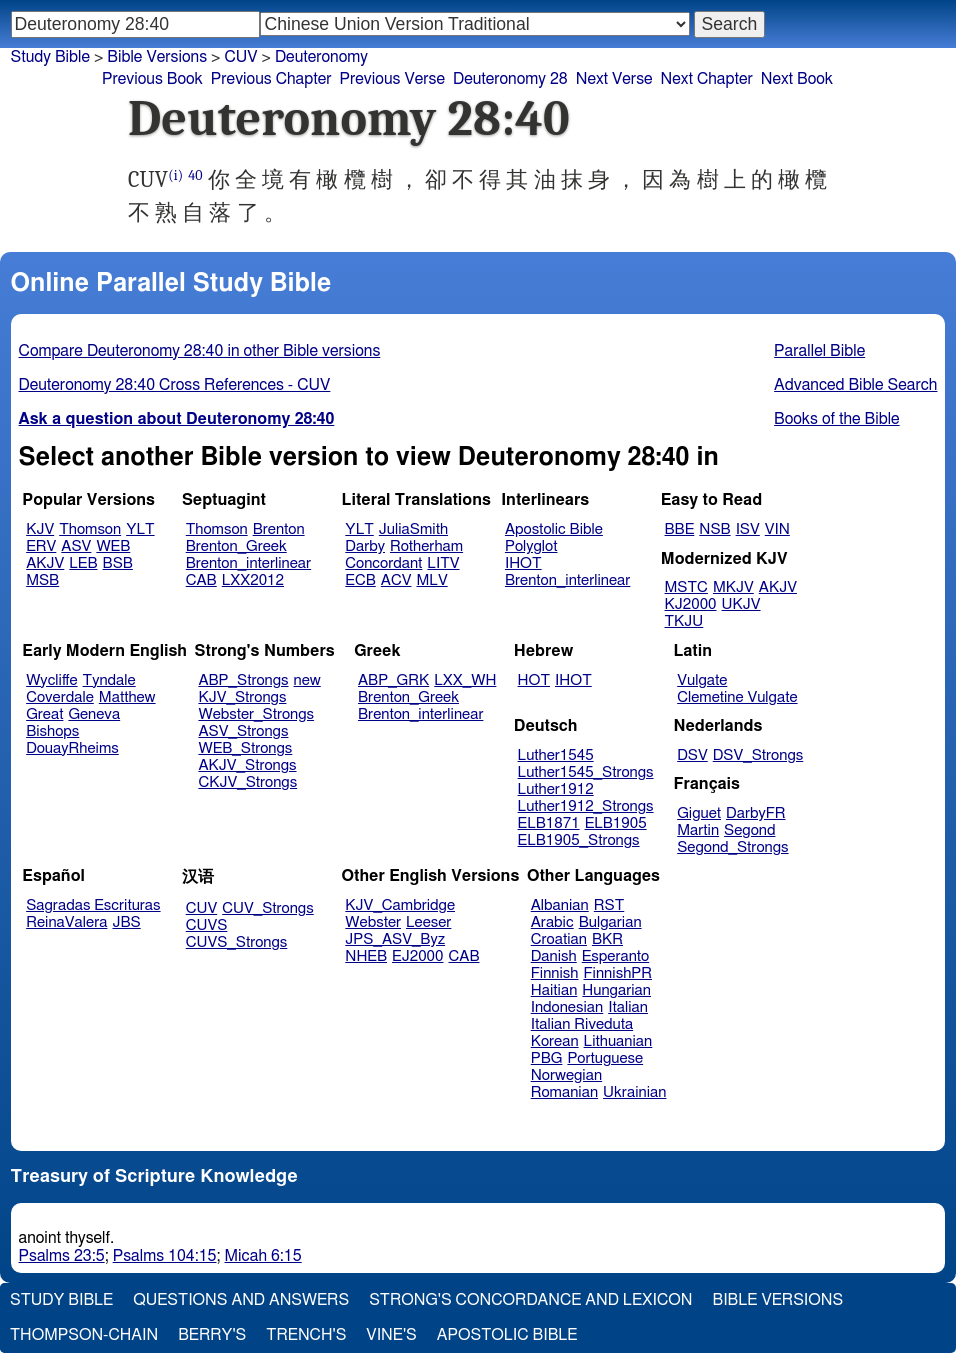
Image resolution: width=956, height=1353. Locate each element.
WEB (113, 546)
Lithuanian (618, 1041)
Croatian (559, 939)
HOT (534, 680)
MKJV (733, 587)
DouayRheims (72, 748)
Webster (373, 922)
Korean (555, 1041)
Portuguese (605, 1058)
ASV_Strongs (243, 731)
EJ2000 (417, 956)
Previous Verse (392, 79)
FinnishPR (618, 973)
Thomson (90, 529)
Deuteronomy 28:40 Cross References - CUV (175, 385)
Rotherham (426, 546)
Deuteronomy (321, 57)
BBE (680, 529)
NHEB (366, 956)
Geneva (94, 714)
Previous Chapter (271, 79)
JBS (126, 922)
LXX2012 (253, 580)
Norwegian (566, 1075)
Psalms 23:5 (62, 1256)
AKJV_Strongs (247, 765)
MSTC (686, 587)
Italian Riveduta (582, 1024)
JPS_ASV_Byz (395, 939)
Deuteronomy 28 (510, 79)
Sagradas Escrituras (93, 905)
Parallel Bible (819, 351)
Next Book (797, 79)
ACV (396, 580)
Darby (365, 546)
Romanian (564, 1092)
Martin (698, 830)
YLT (140, 529)
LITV (443, 563)
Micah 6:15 (263, 1256)
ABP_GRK (393, 680)
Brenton (279, 529)
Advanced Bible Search (855, 385)
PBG (547, 1058)
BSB (118, 563)
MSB (42, 580)
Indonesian (567, 1007)
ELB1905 (616, 823)
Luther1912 (556, 789)
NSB (714, 529)
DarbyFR (756, 813)
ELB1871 (549, 823)
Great (44, 714)
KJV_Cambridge (400, 905)
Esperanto (616, 956)
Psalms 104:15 (165, 1256)
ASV (76, 546)
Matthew (127, 697)
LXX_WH (465, 680)
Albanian (560, 905)
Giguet (699, 813)
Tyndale (109, 680)
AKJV (45, 563)
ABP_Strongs (243, 680)
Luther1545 (556, 755)
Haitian (554, 990)
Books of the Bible (837, 419)
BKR (607, 939)
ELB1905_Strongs (579, 840)
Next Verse (614, 79)
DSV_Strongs (758, 755)
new (307, 680)
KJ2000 (691, 604)
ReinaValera (66, 922)
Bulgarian (610, 922)
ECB (360, 580)
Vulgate (702, 680)
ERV (41, 546)
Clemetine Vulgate (737, 697)
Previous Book (152, 79)
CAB (201, 580)
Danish (554, 956)
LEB (83, 563)
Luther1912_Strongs (586, 806)
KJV (40, 529)
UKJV (741, 604)
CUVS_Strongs (237, 942)
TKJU (684, 621)
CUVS (207, 925)
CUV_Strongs (267, 908)
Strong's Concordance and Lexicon (530, 1300)
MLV (431, 580)
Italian (628, 1007)
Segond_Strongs (732, 847)
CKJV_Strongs (247, 782)
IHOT (523, 563)
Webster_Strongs (256, 714)
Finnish (555, 973)
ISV (748, 529)
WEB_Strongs (245, 748)
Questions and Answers (241, 1300)
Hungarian (616, 990)
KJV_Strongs (242, 697)
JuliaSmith (413, 529)
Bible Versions (157, 57)
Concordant (383, 563)
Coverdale (60, 697)
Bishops (52, 731)
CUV (202, 908)
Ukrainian (634, 1092)
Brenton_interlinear (248, 563)
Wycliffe (51, 680)
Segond (749, 830)
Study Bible (50, 57)
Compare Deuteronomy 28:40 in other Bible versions (200, 351)
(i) (175, 175)
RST (609, 905)
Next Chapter (707, 79)
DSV (692, 755)
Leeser (428, 922)
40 (195, 175)
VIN (777, 529)
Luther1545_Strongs (586, 772)
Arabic (552, 922)
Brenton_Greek (236, 546)
